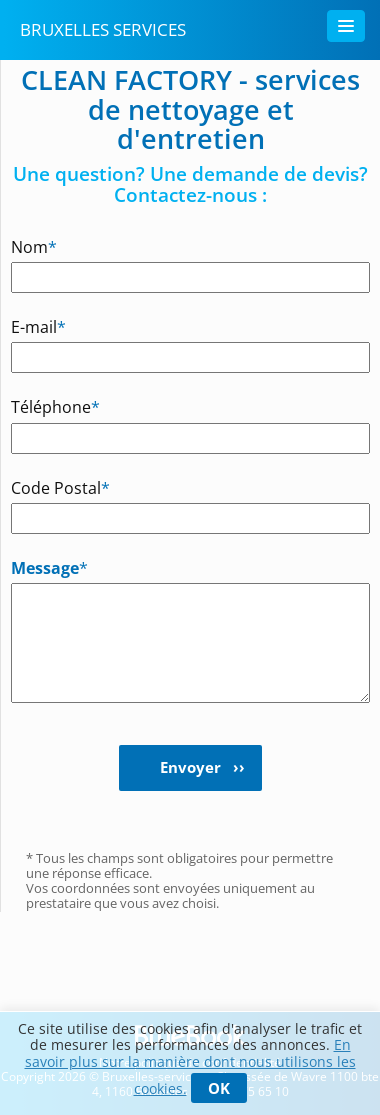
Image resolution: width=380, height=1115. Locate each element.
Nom (34, 246)
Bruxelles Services (103, 29)
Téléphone (41, 406)
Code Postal (41, 487)
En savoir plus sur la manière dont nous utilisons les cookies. (190, 1066)
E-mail (38, 326)
